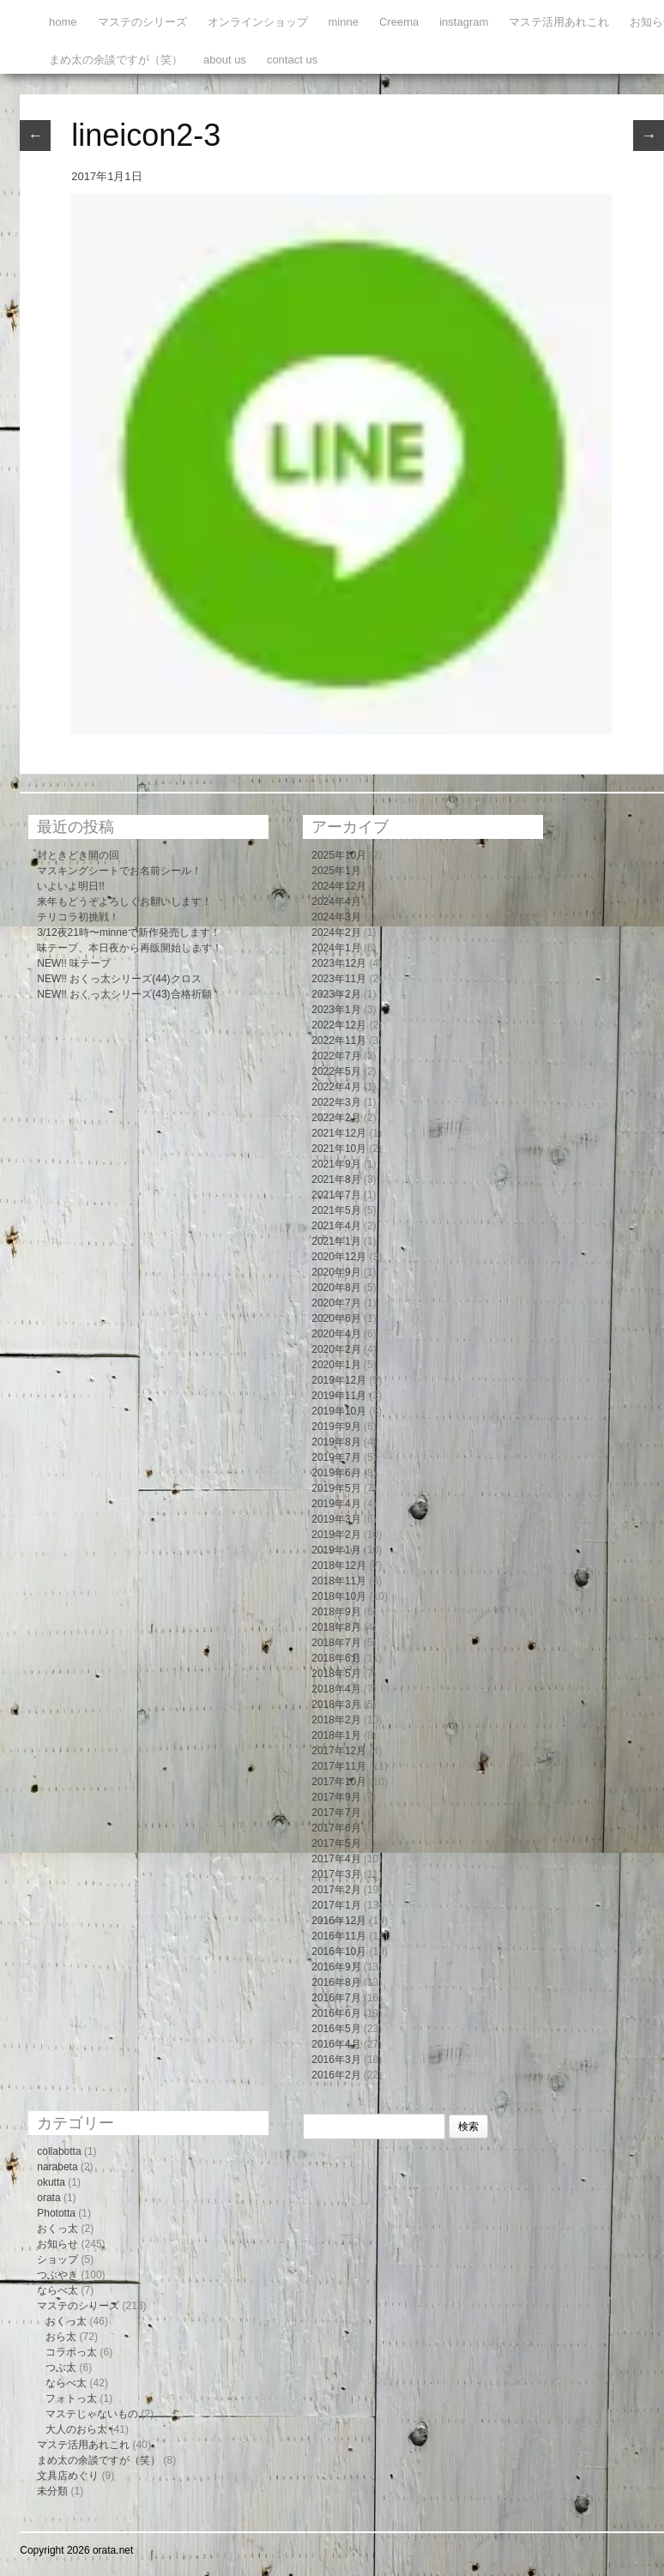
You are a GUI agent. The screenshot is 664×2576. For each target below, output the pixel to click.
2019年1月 (335, 1550)
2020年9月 (335, 1272)
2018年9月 (335, 1612)
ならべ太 (57, 2290)
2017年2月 (335, 1890)
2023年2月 (335, 994)
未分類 (52, 2491)
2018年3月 (335, 1704)
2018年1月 (335, 1735)
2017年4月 (335, 1859)
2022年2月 (335, 1118)
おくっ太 (57, 2229)
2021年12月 (338, 1133)
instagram (463, 21)
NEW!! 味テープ (74, 963)
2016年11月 (338, 1936)
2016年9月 (335, 1967)
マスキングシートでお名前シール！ (119, 871)
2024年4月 (335, 902)
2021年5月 (335, 1210)
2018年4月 (335, 1689)
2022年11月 (338, 1041)
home (63, 21)
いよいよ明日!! (71, 886)
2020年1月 (335, 1365)
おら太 (60, 2337)
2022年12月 (338, 1025)
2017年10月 (338, 1782)
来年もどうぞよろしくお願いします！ (124, 902)
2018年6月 (335, 1658)
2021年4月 (335, 1226)
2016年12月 (338, 1921)
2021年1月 (335, 1241)
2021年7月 (335, 1195)
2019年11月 (338, 1396)
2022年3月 (335, 1102)
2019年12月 (338, 1380)
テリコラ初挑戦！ (78, 917)
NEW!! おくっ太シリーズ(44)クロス (119, 979)
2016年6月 (335, 2013)
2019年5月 (335, 1488)
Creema (399, 21)
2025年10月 (338, 855)
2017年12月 (338, 1751)
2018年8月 (335, 1627)
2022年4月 (335, 1087)
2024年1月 (335, 948)
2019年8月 (335, 1442)
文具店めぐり (68, 2476)
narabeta (57, 2167)
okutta (51, 2182)
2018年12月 (338, 1565)
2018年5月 (335, 1674)
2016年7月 (335, 1998)
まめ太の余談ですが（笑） (116, 59)
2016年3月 (335, 2060)
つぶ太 (60, 2368)
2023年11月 (338, 979)
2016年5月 (335, 2029)
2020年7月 (335, 1303)
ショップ (57, 2259)
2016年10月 (338, 1952)
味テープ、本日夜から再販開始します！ (129, 948)
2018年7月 (335, 1643)
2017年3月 (335, 1874)
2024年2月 (335, 932)
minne (344, 21)
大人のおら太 (76, 2429)
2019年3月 (335, 1519)
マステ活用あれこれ (559, 21)
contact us (292, 59)
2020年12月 (338, 1257)
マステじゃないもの (91, 2414)
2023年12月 (338, 963)
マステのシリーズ (142, 21)
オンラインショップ (258, 21)
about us (224, 59)
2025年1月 (335, 871)
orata (48, 2198)
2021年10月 (338, 1149)
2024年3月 (335, 917)
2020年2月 (335, 1349)
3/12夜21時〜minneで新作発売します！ (128, 932)
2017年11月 (338, 1766)
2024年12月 (338, 886)
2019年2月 (335, 1535)
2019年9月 (335, 1427)
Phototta (56, 2213)
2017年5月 (335, 1843)
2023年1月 (335, 1010)
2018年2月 (335, 1720)
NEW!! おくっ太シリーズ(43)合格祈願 (124, 994)
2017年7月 (335, 1813)
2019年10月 (338, 1411)
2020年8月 (335, 1288)
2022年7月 (335, 1056)
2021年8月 (335, 1179)
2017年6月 (335, 1828)
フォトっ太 (71, 2398)
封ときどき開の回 (78, 855)
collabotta (59, 2151)
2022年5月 (335, 1071)
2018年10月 (338, 1596)
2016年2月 (335, 2075)
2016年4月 (335, 2044)
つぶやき (57, 2275)
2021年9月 (335, 1164)
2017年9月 (335, 1797)
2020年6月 (335, 1318)
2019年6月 (335, 1473)
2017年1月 (335, 1905)
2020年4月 (335, 1334)
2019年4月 (335, 1504)
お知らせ (57, 2244)
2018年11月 (338, 1581)
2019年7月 (335, 1457)
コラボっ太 (71, 2352)
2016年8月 (335, 1982)
